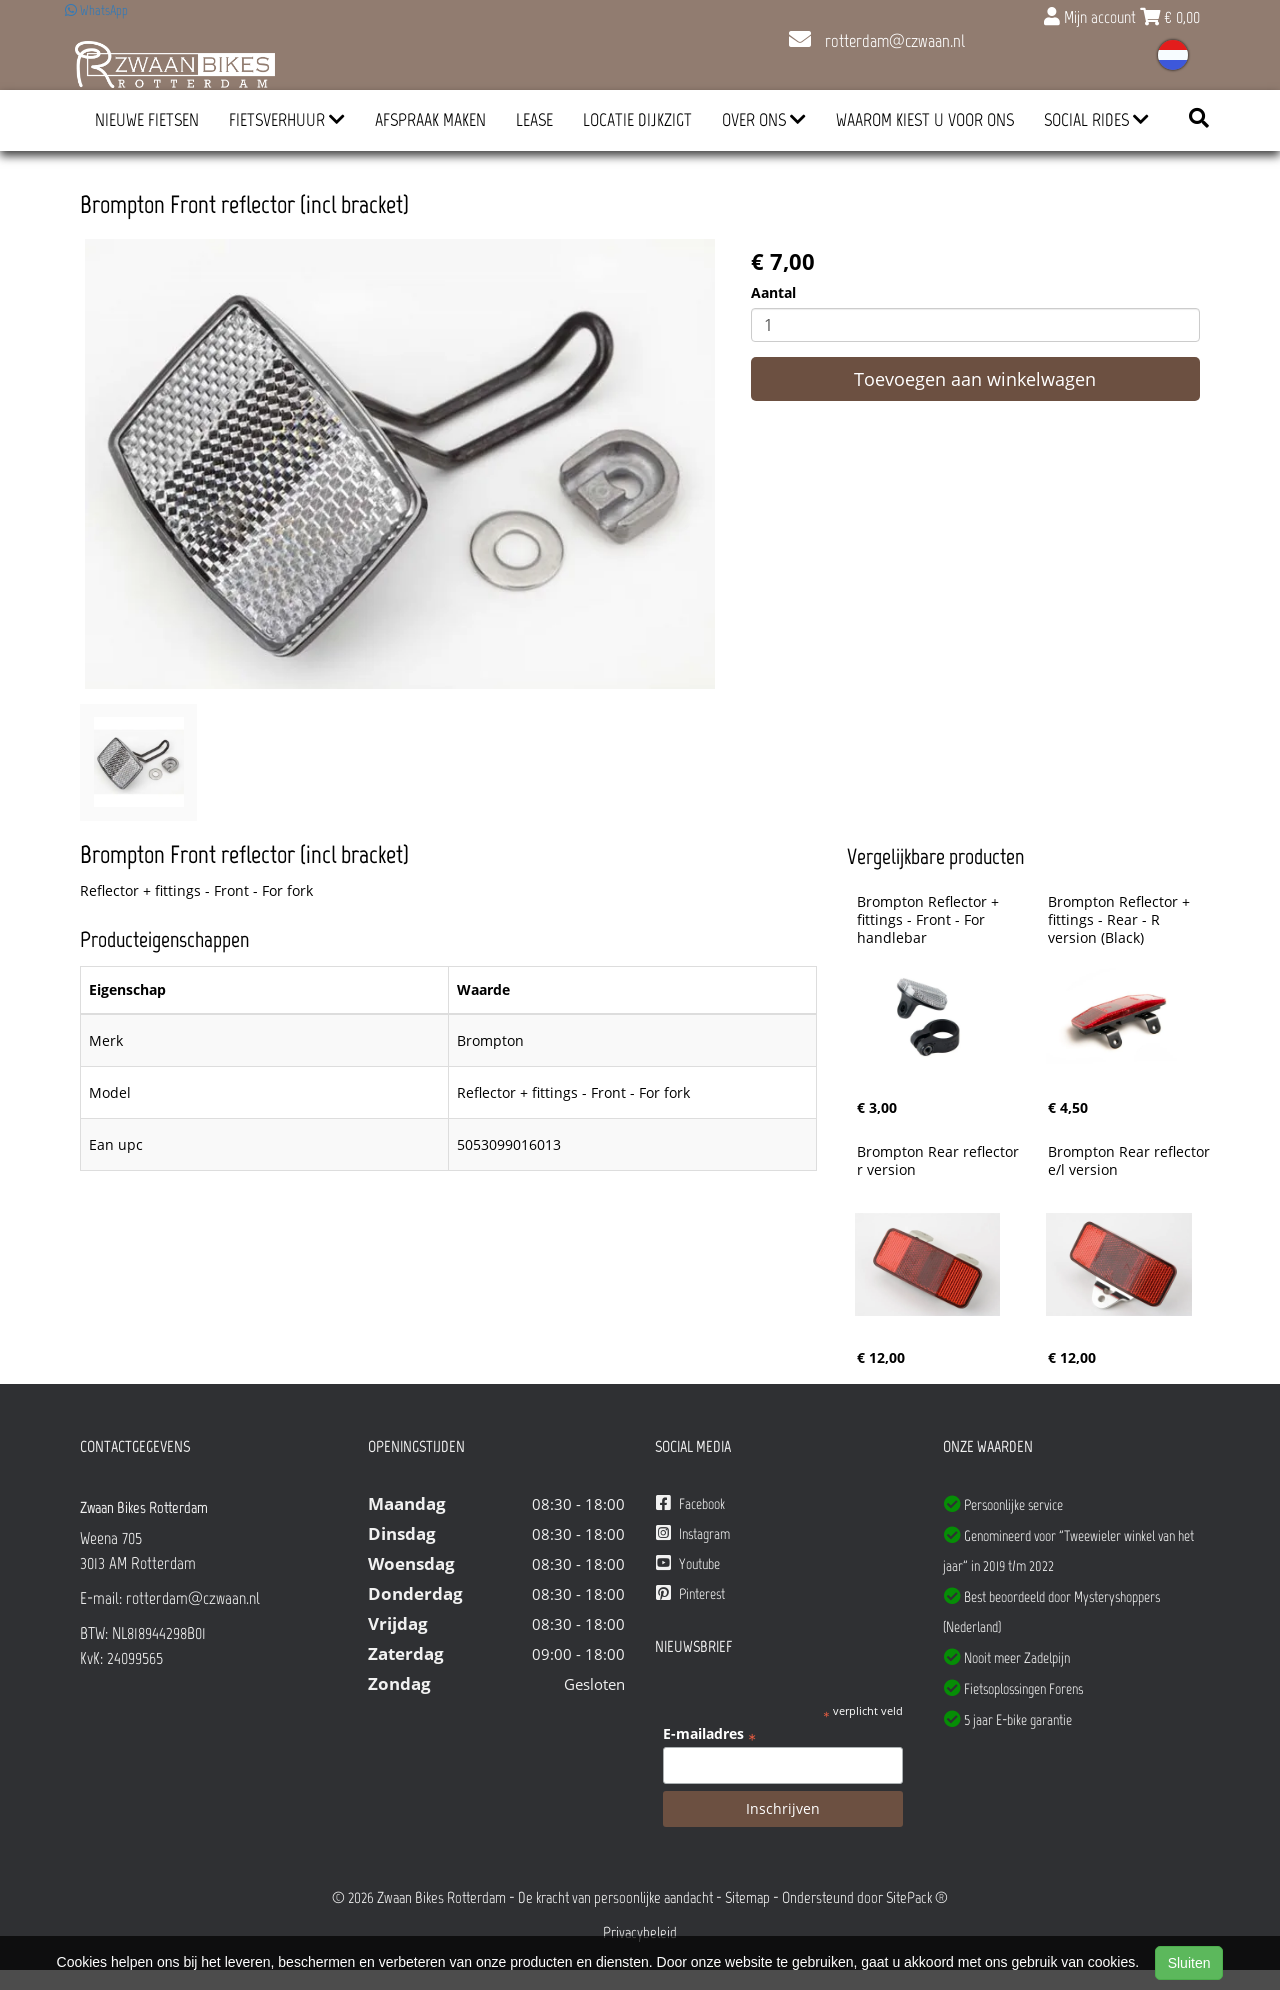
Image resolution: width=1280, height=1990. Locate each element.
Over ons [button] (764, 120)
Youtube (688, 1563)
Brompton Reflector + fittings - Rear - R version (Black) (1121, 920)
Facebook (690, 1503)
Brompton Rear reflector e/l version (1131, 1161)
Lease (534, 120)
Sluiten (1189, 1963)
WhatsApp (96, 10)
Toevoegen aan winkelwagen (975, 379)
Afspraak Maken (430, 120)
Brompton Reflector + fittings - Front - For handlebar (930, 920)
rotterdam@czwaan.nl (877, 41)
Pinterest (690, 1593)
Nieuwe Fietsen (147, 120)
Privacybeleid (640, 1932)
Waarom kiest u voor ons (925, 120)
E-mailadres (709, 1734)
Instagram (693, 1533)
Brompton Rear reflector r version (940, 1161)
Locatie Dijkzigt (637, 120)
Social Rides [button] (1096, 120)
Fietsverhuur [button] (287, 120)
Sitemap (747, 1897)
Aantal (773, 292)
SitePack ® (917, 1897)
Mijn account (1092, 17)
